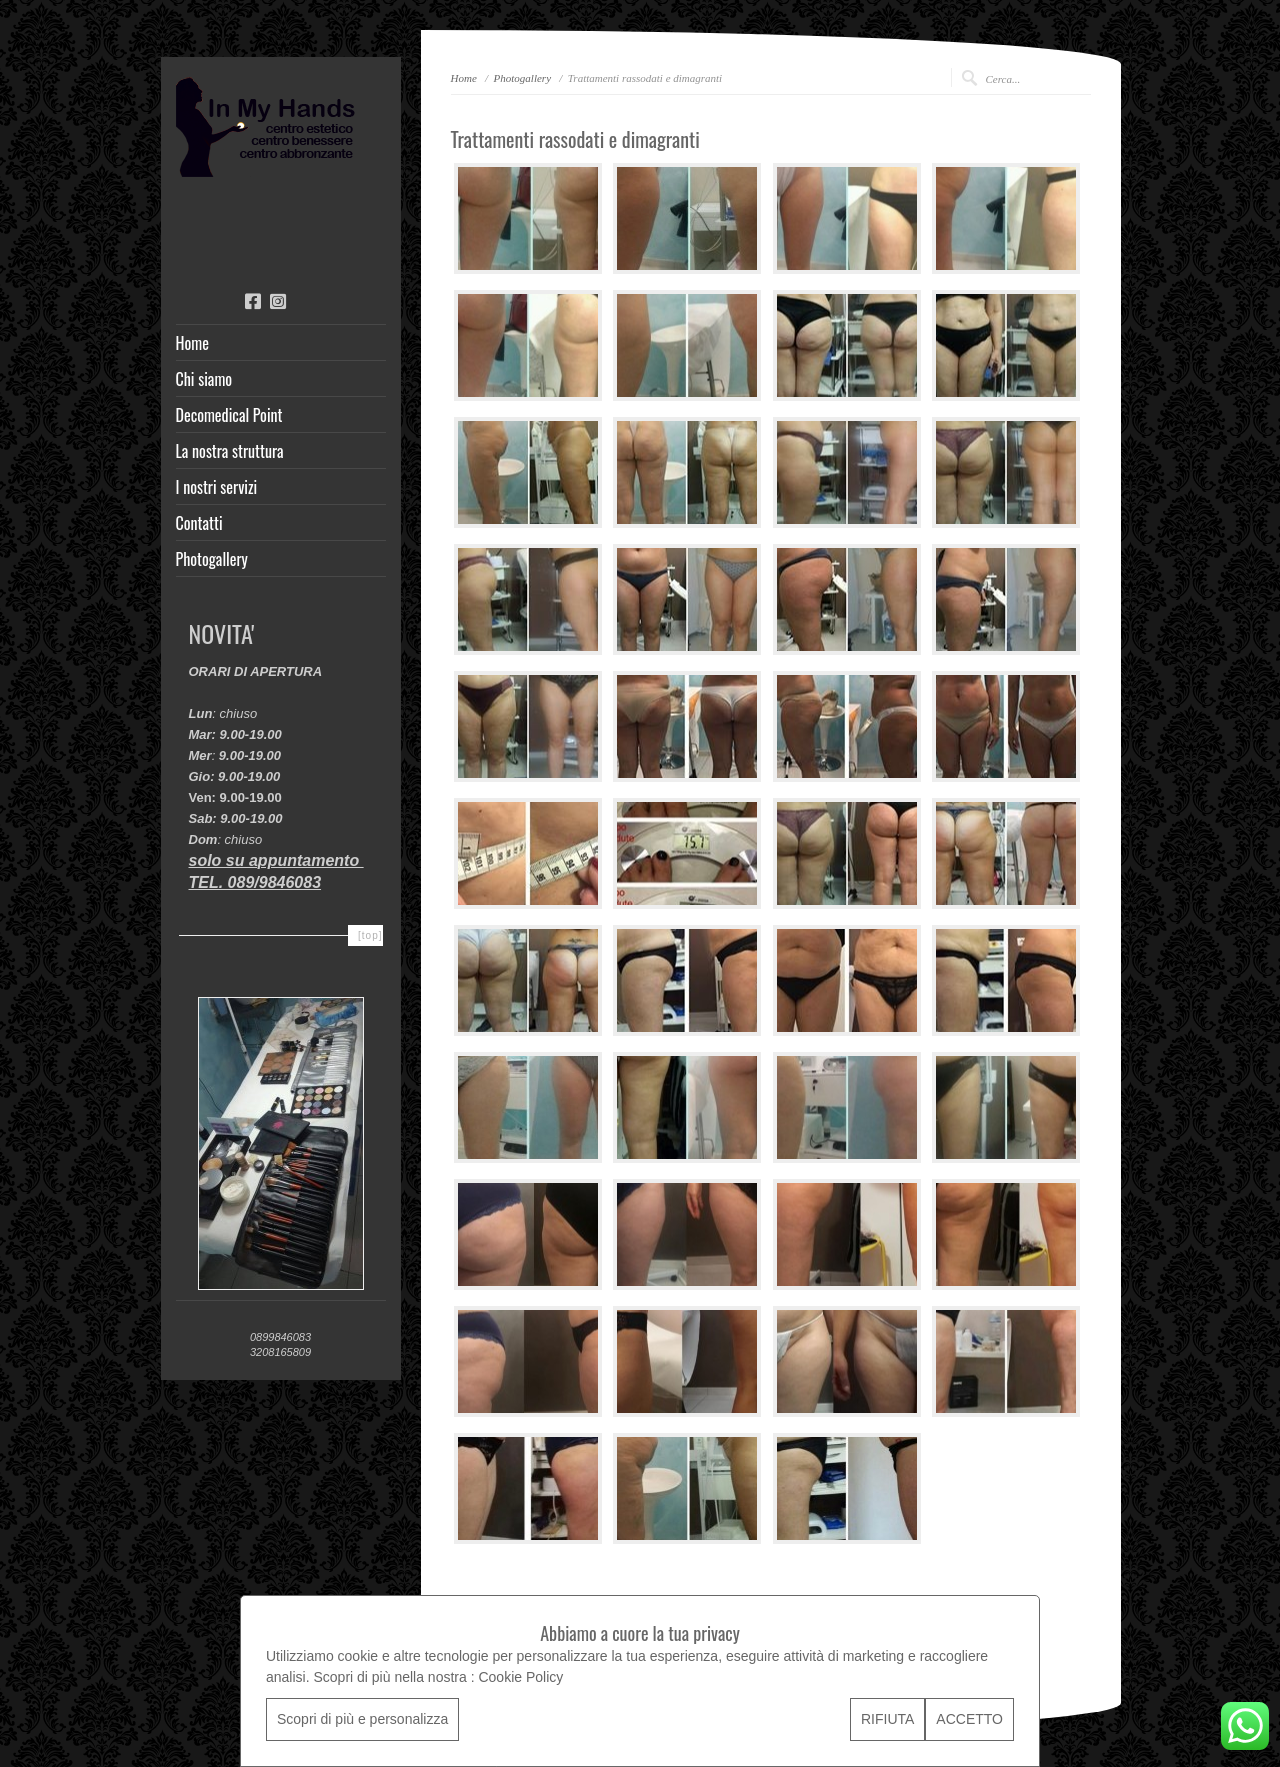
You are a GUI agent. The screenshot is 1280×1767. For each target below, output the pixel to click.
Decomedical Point (229, 415)
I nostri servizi (217, 487)
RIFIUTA (887, 1719)
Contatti (199, 523)
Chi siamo (204, 379)
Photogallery (212, 559)
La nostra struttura (230, 451)
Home (192, 343)
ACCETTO (969, 1719)
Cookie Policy (520, 1677)
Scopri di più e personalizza (362, 1719)
